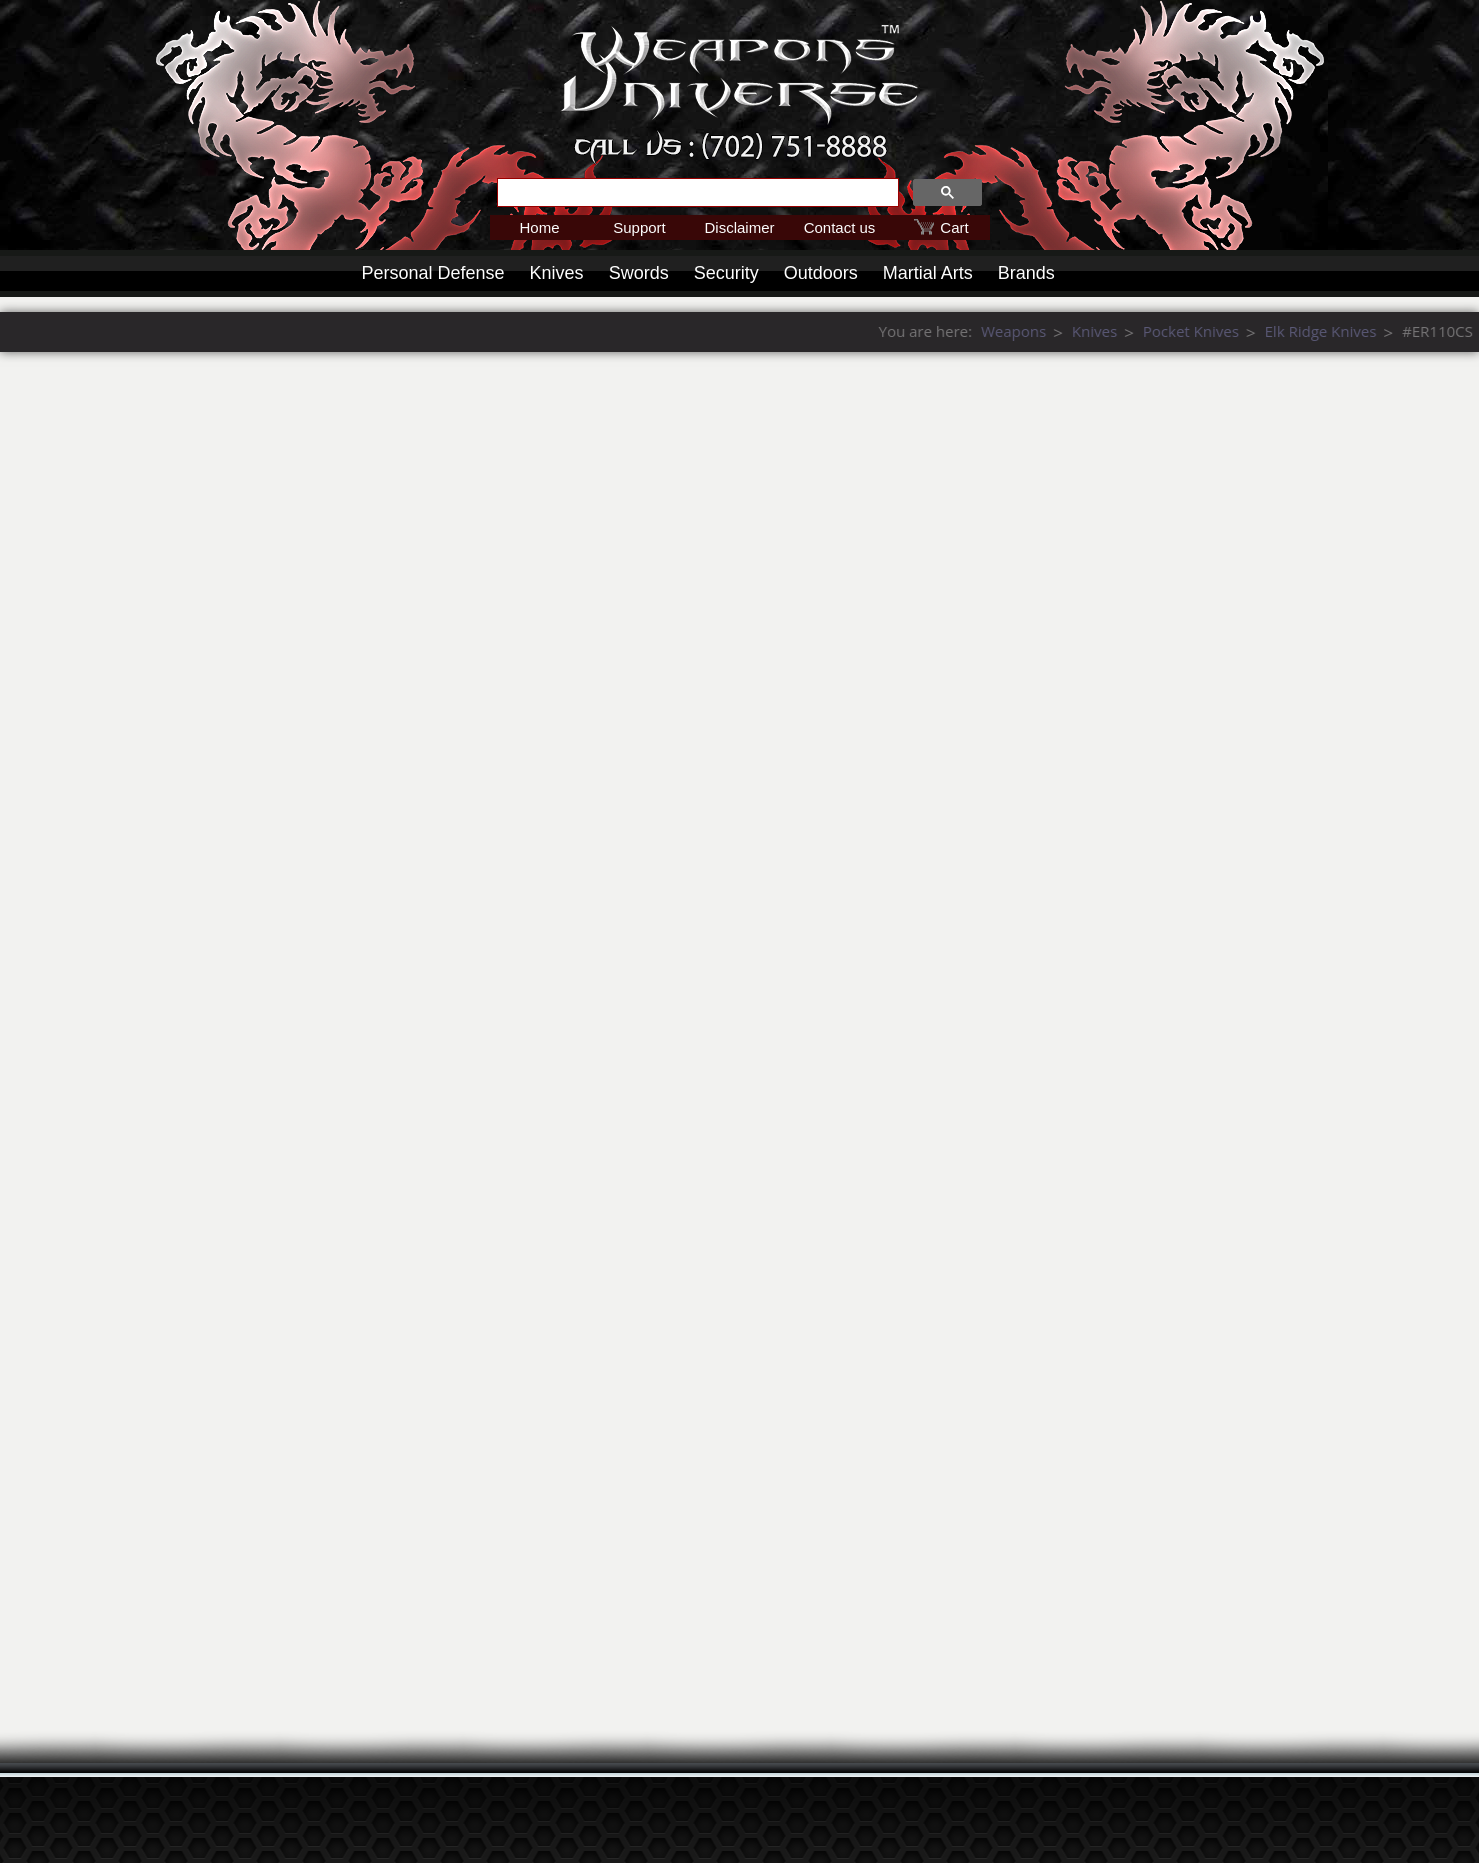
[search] (696, 193)
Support (639, 227)
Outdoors (821, 273)
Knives (557, 273)
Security (726, 273)
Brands (1026, 273)
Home (539, 227)
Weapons (1282, 331)
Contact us (840, 227)
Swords (639, 273)
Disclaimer (739, 227)
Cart (954, 227)
